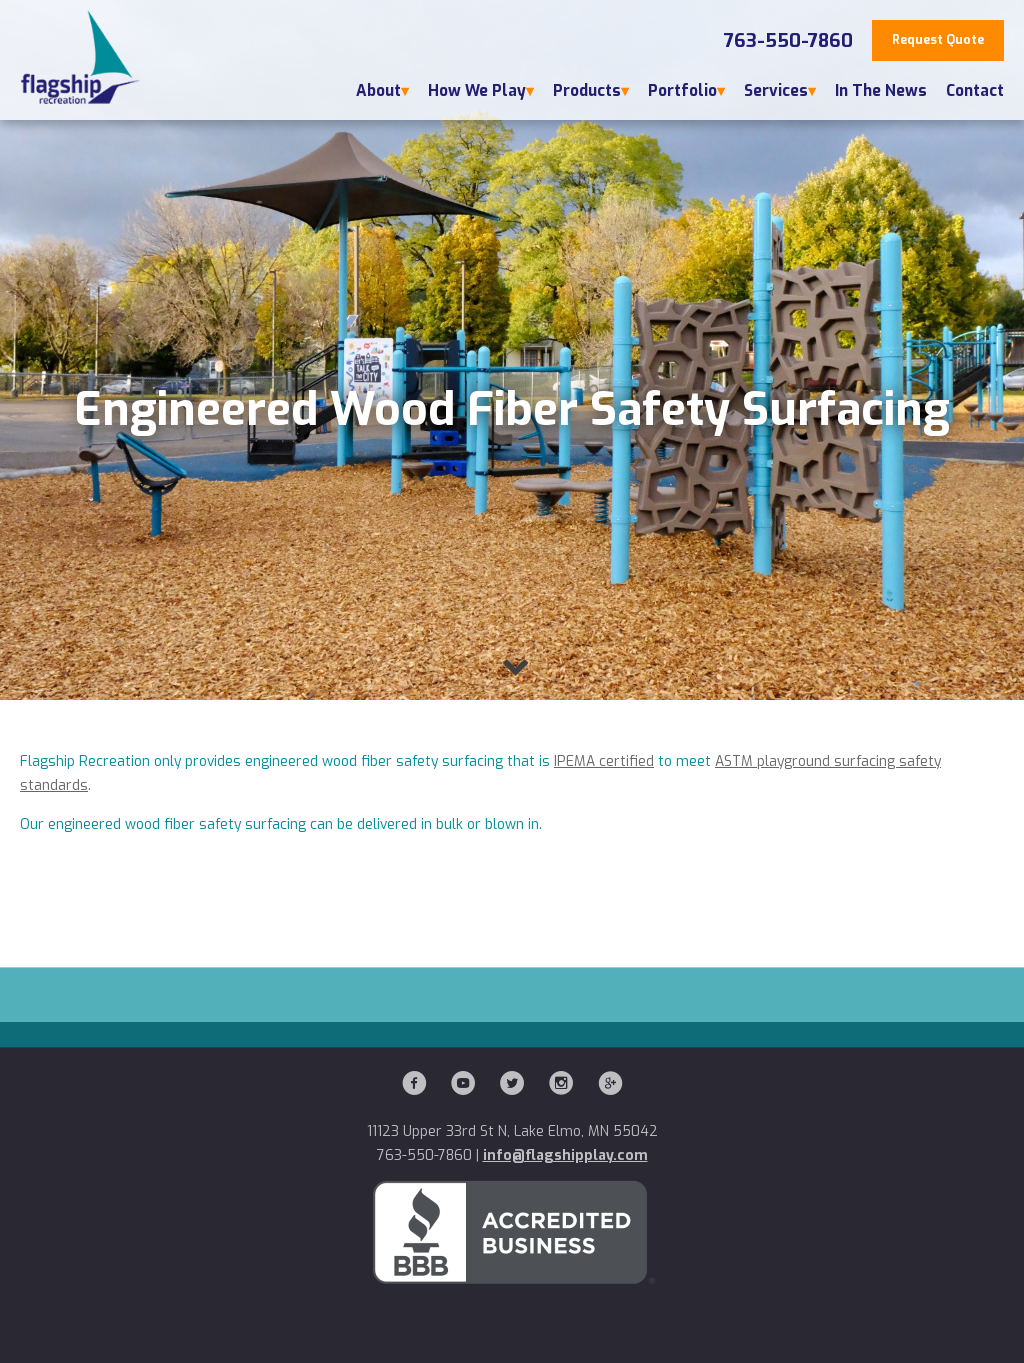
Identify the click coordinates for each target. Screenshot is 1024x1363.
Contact (975, 91)
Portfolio (682, 91)
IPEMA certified (604, 761)
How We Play (477, 91)
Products (587, 91)
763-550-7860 (788, 41)
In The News (881, 91)
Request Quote (938, 40)
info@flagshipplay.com (565, 1155)
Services (776, 91)
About (378, 91)
